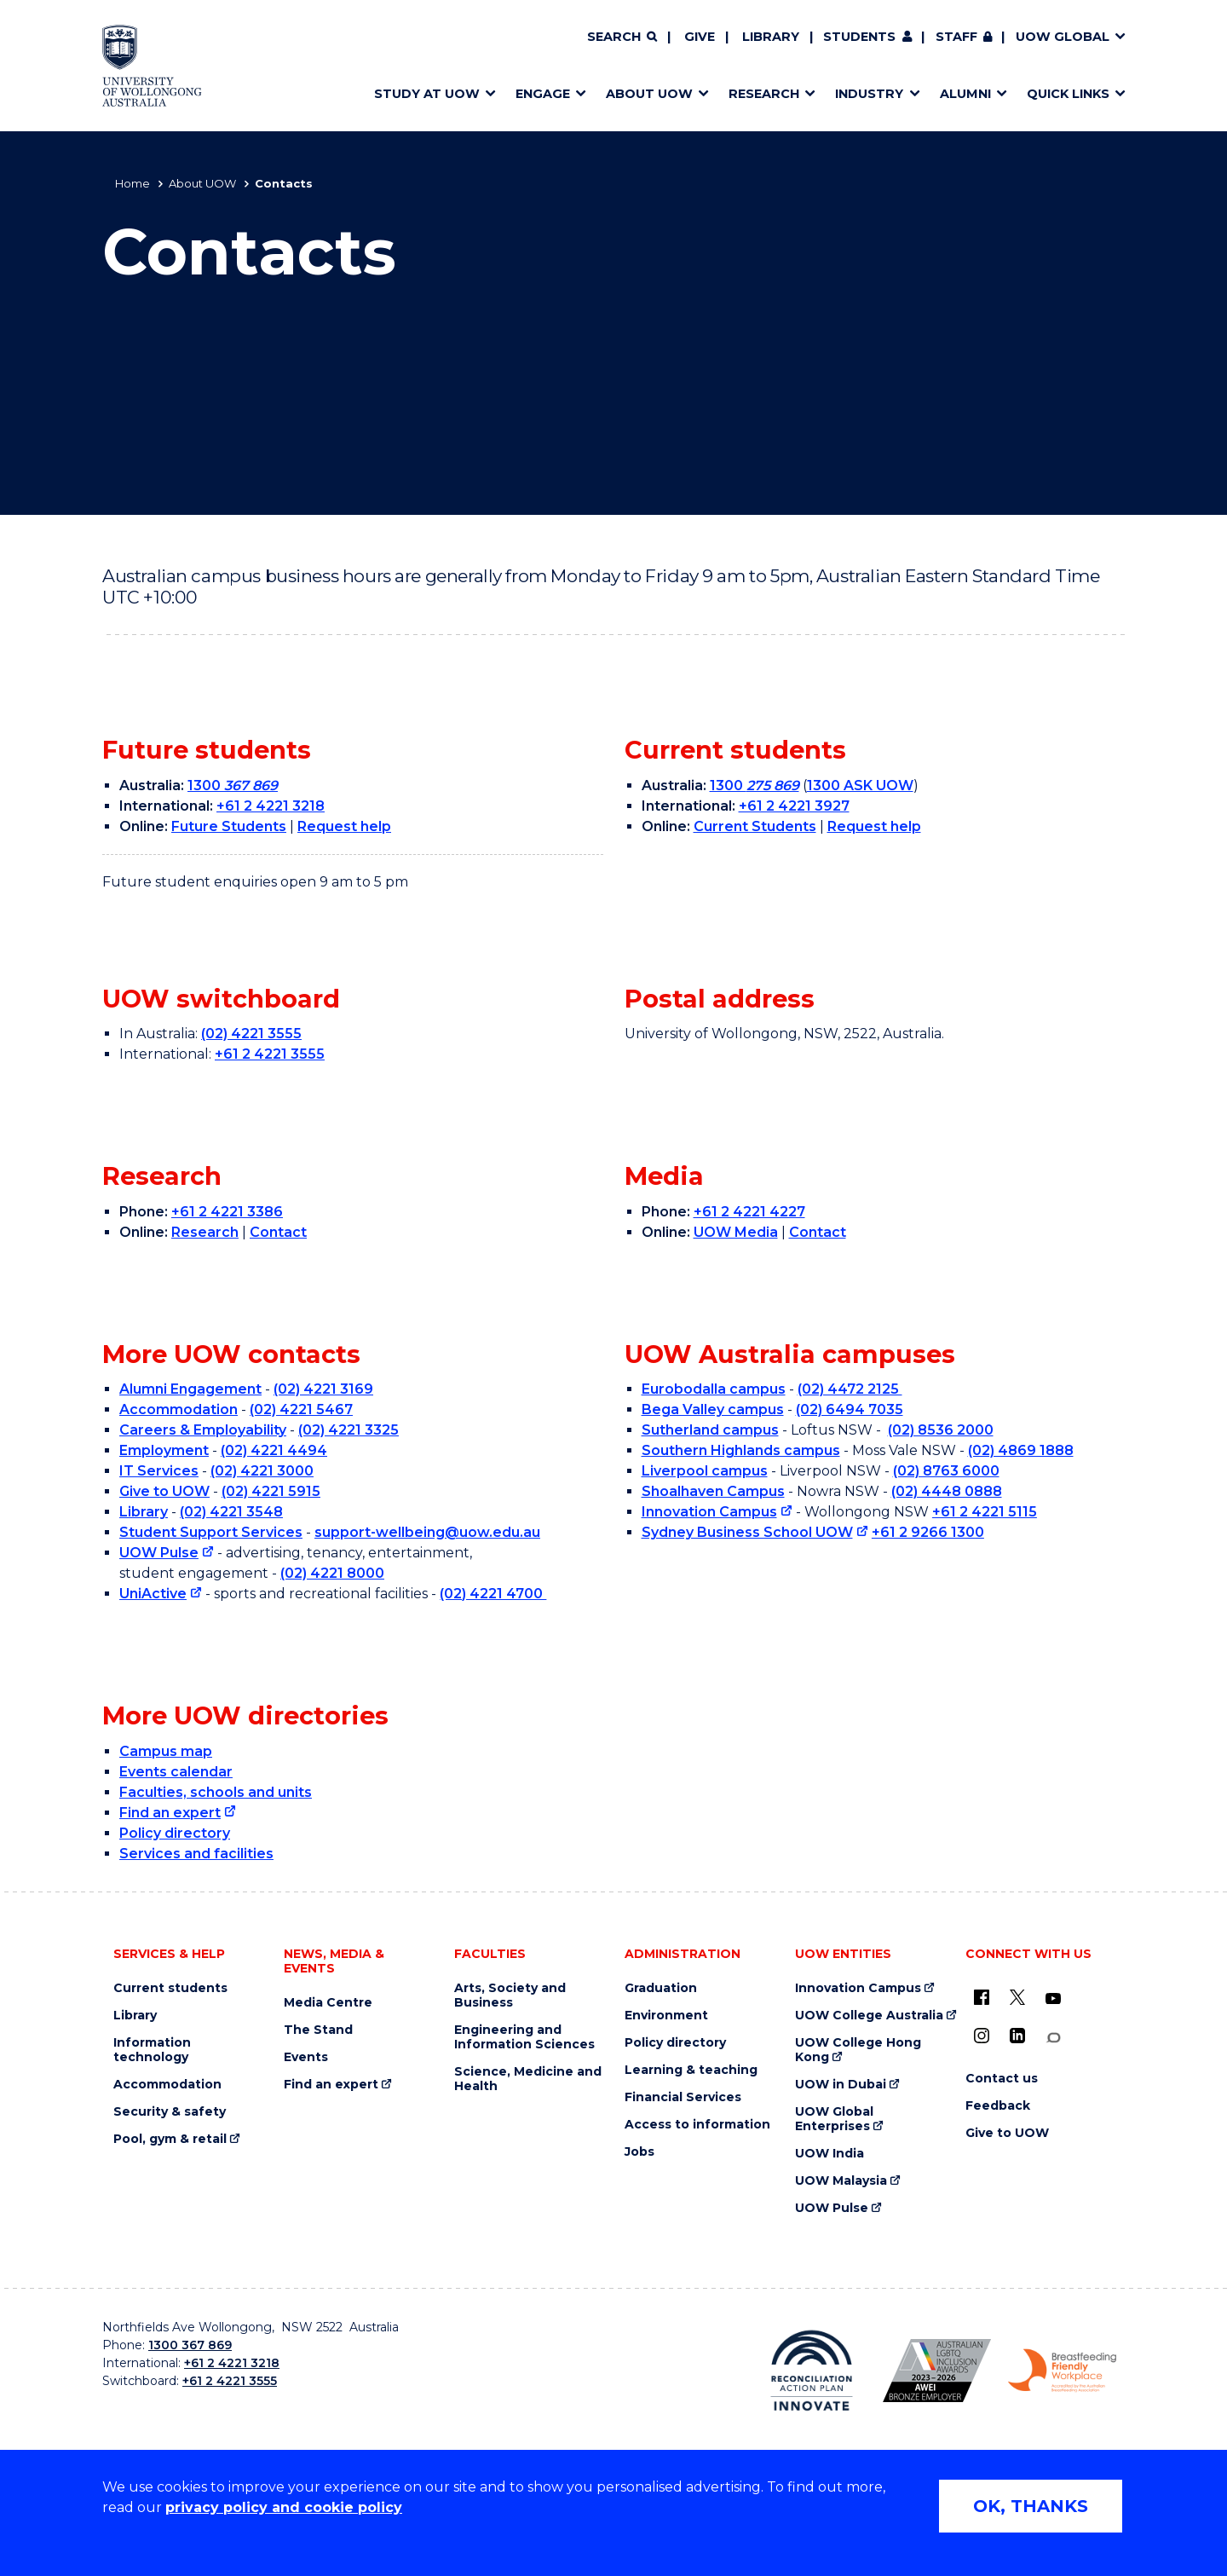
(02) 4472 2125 (850, 1389)
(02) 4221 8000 (332, 1573)
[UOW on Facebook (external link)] (981, 1997)
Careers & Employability (202, 1430)
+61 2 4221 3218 (270, 806)
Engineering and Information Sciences (524, 2037)
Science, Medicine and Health (528, 2079)
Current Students (755, 826)
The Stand (318, 2030)
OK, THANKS (1030, 2506)
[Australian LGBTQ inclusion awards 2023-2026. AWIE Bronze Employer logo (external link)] (937, 2370)
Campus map (165, 1751)
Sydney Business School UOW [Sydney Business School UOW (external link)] (747, 1532)
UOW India (829, 2153)
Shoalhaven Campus (713, 1491)
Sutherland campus (710, 1430)
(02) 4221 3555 (251, 1033)
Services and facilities (196, 1853)
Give (699, 36)
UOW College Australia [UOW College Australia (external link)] (869, 2015)
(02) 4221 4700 (493, 1593)
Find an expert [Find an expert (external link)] (170, 1813)
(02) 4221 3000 (262, 1471)
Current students (170, 1988)
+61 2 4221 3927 (794, 806)
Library (770, 36)
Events (306, 2057)
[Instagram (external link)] (981, 2035)
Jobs (639, 2152)
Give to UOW (164, 1491)
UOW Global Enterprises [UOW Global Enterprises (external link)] (834, 2119)
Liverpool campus (705, 1471)
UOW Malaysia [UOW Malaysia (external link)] (841, 2181)
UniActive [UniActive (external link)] (153, 1593)
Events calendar (176, 1772)
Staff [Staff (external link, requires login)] (956, 36)
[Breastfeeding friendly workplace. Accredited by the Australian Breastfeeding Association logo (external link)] (1062, 2371)
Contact (278, 1232)
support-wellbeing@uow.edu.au (427, 1532)
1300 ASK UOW (860, 785)
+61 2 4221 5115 (984, 1512)
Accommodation (178, 1409)
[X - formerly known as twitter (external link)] (1017, 1997)
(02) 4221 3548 (231, 1512)
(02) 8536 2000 (941, 1430)
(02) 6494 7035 (849, 1409)
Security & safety (169, 2112)
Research (205, 1232)
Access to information (697, 2124)
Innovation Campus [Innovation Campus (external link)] (709, 1512)
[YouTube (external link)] (1053, 1998)
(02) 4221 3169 (323, 1389)
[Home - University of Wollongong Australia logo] (152, 66)
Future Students (228, 826)
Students (859, 36)
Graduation (661, 1988)
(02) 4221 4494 (274, 1450)
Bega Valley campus (713, 1409)
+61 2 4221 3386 (227, 1212)
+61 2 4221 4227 (749, 1212)
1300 (232, 785)
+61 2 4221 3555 (270, 1054)
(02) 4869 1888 (1021, 1450)
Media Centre (328, 2003)
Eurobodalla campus (714, 1389)
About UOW (202, 183)
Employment (164, 1450)
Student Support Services (210, 1532)
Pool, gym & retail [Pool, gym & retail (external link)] (170, 2139)
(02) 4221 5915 (271, 1491)
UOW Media (736, 1232)
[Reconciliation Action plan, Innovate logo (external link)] (812, 2371)
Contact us (1001, 2078)
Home (132, 183)
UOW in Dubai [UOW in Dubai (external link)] (840, 2084)
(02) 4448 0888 (946, 1491)
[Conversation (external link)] (1053, 2038)
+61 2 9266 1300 (928, 1532)
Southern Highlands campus (741, 1450)
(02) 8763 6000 (946, 1471)
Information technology (152, 2050)
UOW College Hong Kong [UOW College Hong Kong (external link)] (858, 2050)
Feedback (997, 2106)
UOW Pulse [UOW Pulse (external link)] (159, 1553)
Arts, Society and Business (510, 1995)
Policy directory (174, 1833)
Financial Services (683, 2097)
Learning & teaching (691, 2070)
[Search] (622, 37)
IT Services (159, 1471)
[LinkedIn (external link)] (1017, 2035)
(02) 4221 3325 (348, 1430)
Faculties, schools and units (215, 1792)
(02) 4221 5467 (301, 1409)
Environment (666, 2015)
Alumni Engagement (190, 1389)
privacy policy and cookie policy (283, 2507)
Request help (344, 826)
